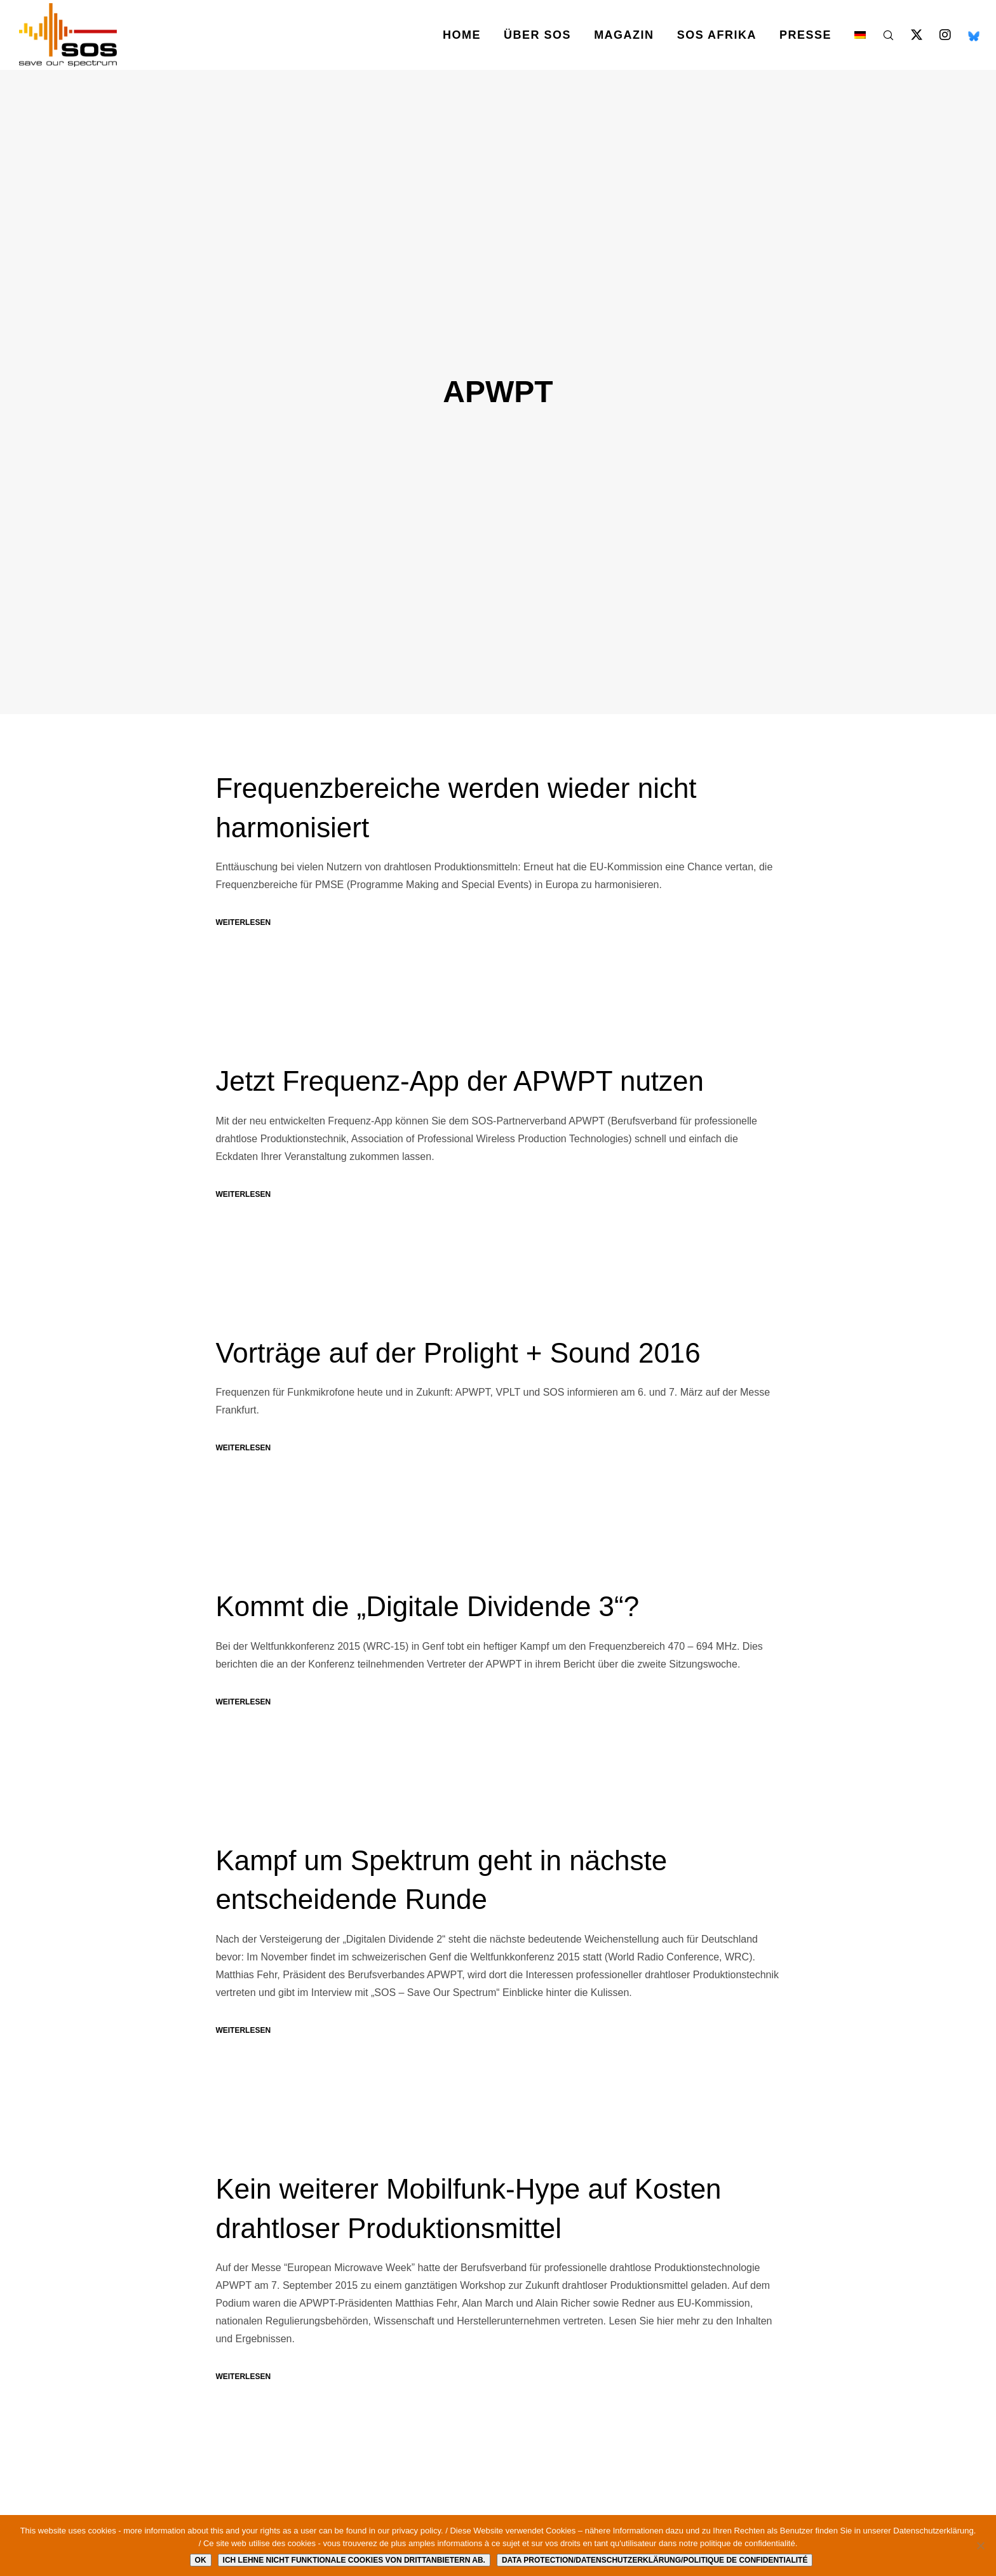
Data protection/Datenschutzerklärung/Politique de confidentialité (655, 2560)
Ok (200, 2560)
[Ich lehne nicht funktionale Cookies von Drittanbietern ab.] (980, 2545)
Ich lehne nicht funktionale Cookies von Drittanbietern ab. (354, 2560)
